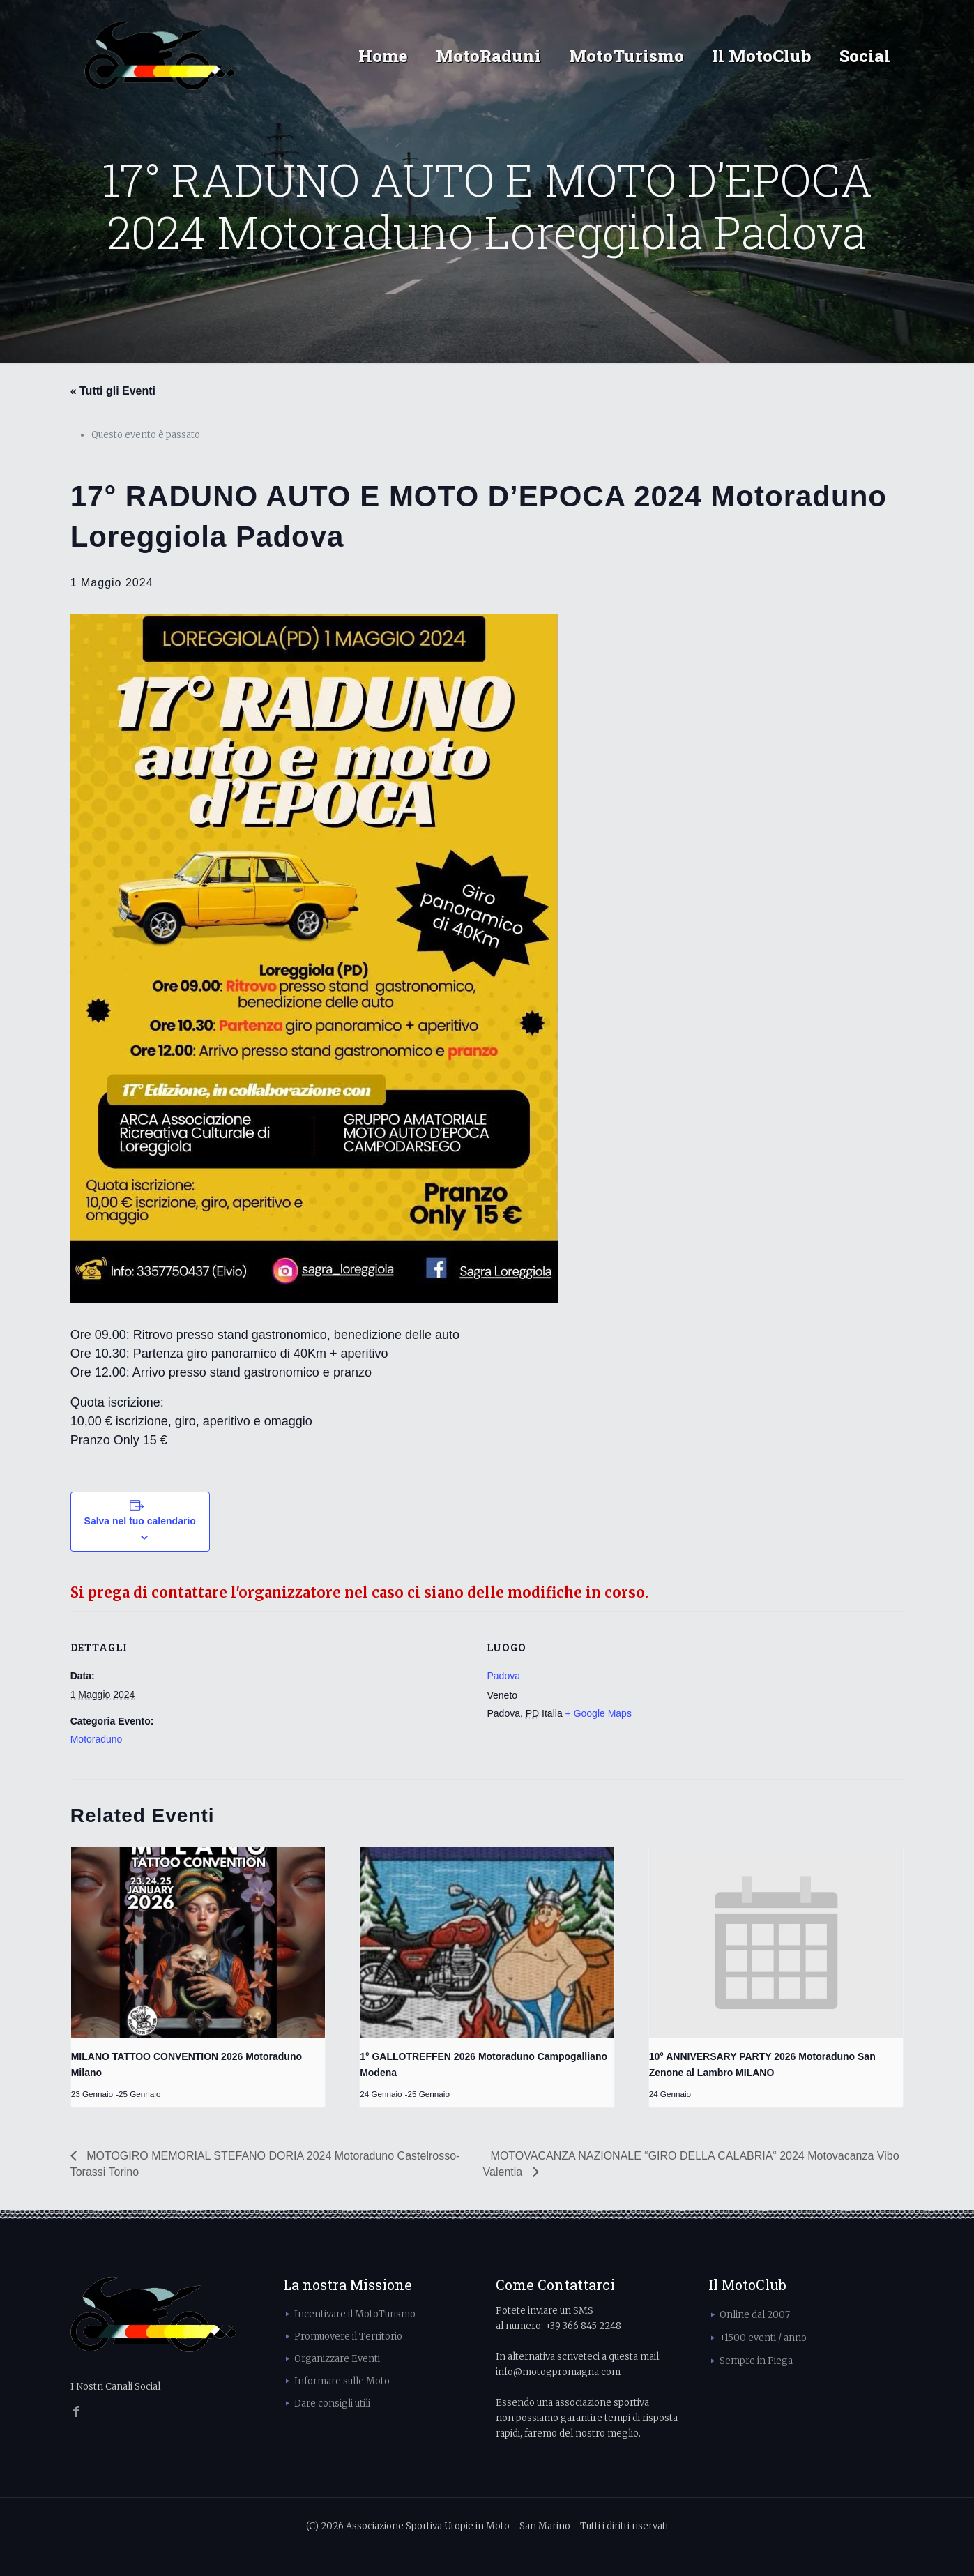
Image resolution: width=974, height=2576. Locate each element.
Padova (503, 1675)
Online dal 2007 (755, 2315)
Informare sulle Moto (342, 2381)
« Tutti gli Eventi (112, 391)
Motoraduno (96, 1739)
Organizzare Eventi (337, 2359)
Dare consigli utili (332, 2403)
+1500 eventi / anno (763, 2338)
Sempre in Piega (756, 2361)
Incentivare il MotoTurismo (355, 2314)
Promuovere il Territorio (348, 2336)
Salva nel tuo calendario (140, 1520)
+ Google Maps (598, 1713)
